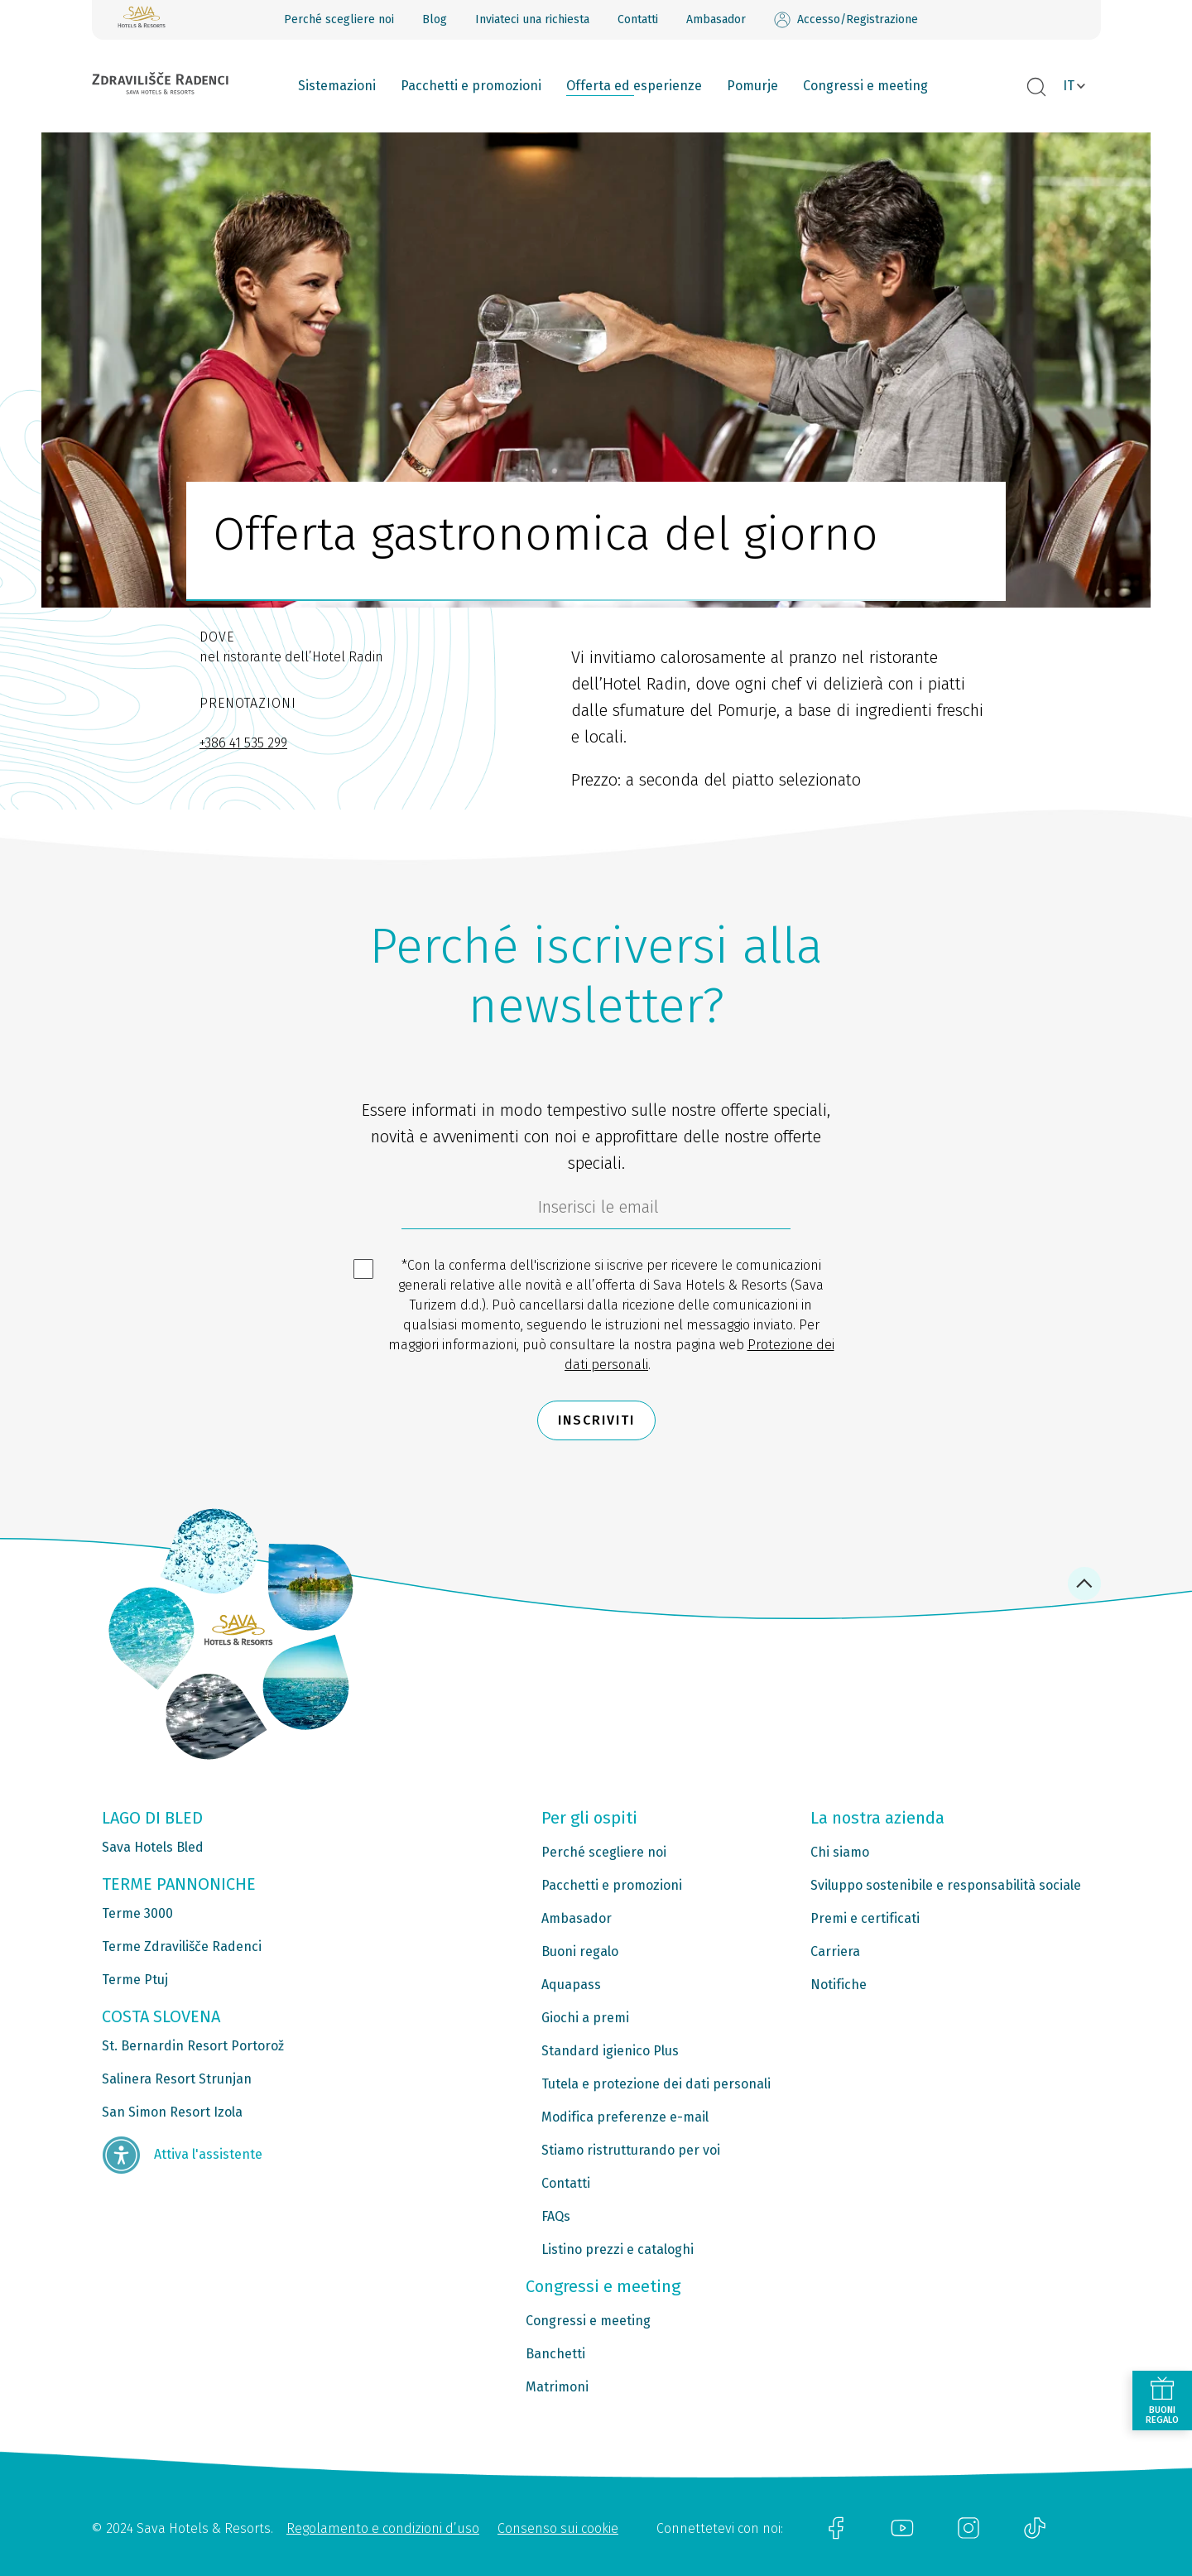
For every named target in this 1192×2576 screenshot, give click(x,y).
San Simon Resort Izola (172, 2112)
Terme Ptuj (135, 1979)
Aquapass (571, 1984)
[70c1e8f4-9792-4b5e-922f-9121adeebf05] (596, 1211)
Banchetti (555, 2354)
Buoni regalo (579, 1951)
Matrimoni (557, 2387)
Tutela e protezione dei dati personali (656, 2084)
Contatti (638, 19)
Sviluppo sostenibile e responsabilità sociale (945, 1885)
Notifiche (838, 1984)
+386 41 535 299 (243, 743)
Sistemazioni (337, 86)
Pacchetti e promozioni (471, 86)
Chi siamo (839, 1852)
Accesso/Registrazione (846, 20)
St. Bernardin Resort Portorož (193, 2046)
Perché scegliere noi (339, 19)
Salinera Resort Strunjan (177, 2079)
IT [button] (1068, 86)
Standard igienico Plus (610, 2051)
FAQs (555, 2216)
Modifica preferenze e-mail (625, 2117)
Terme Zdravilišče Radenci (182, 1946)
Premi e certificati (865, 1918)
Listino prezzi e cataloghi (617, 2249)
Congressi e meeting (865, 86)
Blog (434, 19)
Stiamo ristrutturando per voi (630, 2150)
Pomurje (752, 86)
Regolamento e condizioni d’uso (382, 2528)
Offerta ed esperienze (634, 86)
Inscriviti (596, 1420)
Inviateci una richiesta (532, 19)
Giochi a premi (585, 2018)
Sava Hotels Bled (153, 1847)
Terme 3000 (137, 1913)
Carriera (835, 1951)
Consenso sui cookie (557, 2528)
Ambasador (716, 19)
